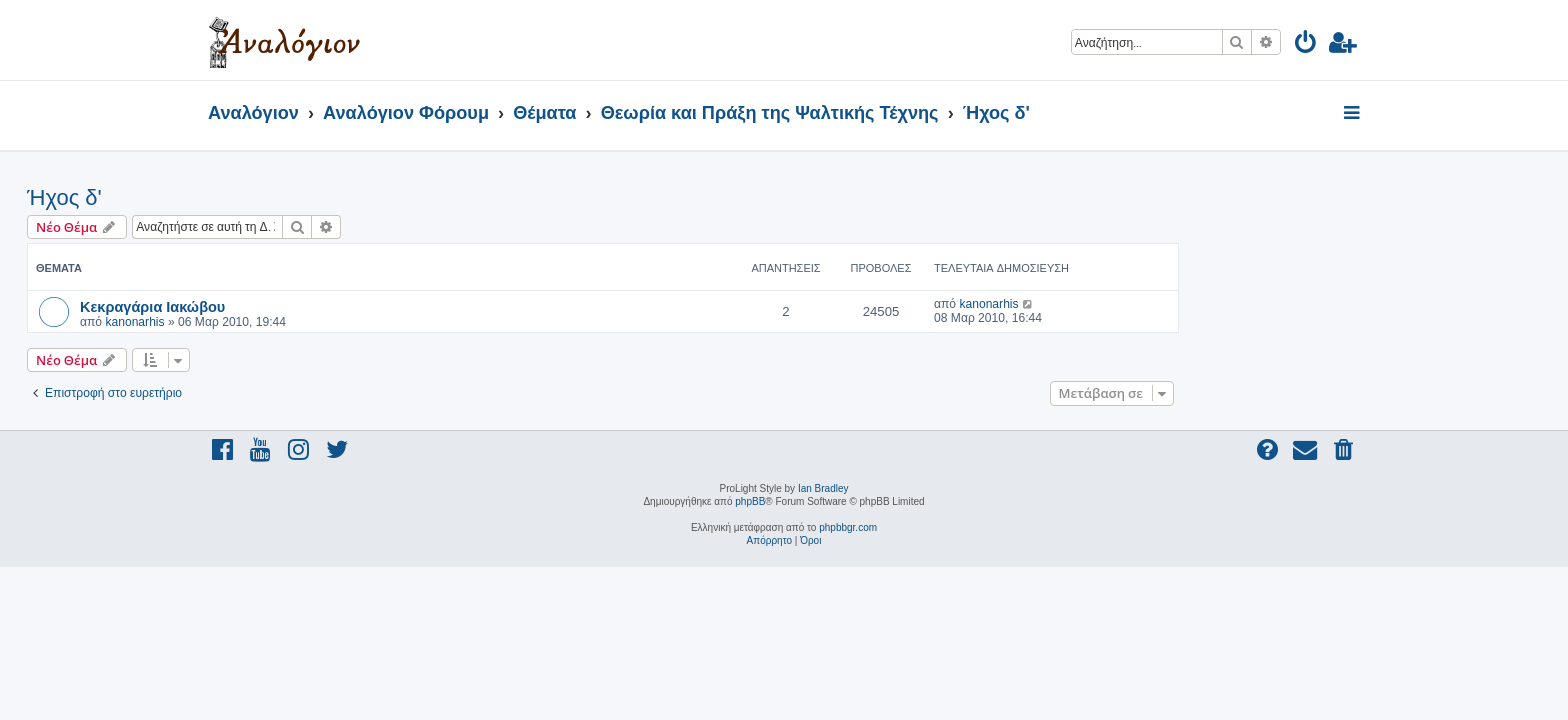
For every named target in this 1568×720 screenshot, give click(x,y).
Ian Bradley (823, 488)
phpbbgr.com (848, 527)
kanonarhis (315, 322)
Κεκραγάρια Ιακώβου (333, 306)
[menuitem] (1306, 45)
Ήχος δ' (245, 197)
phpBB (750, 501)
